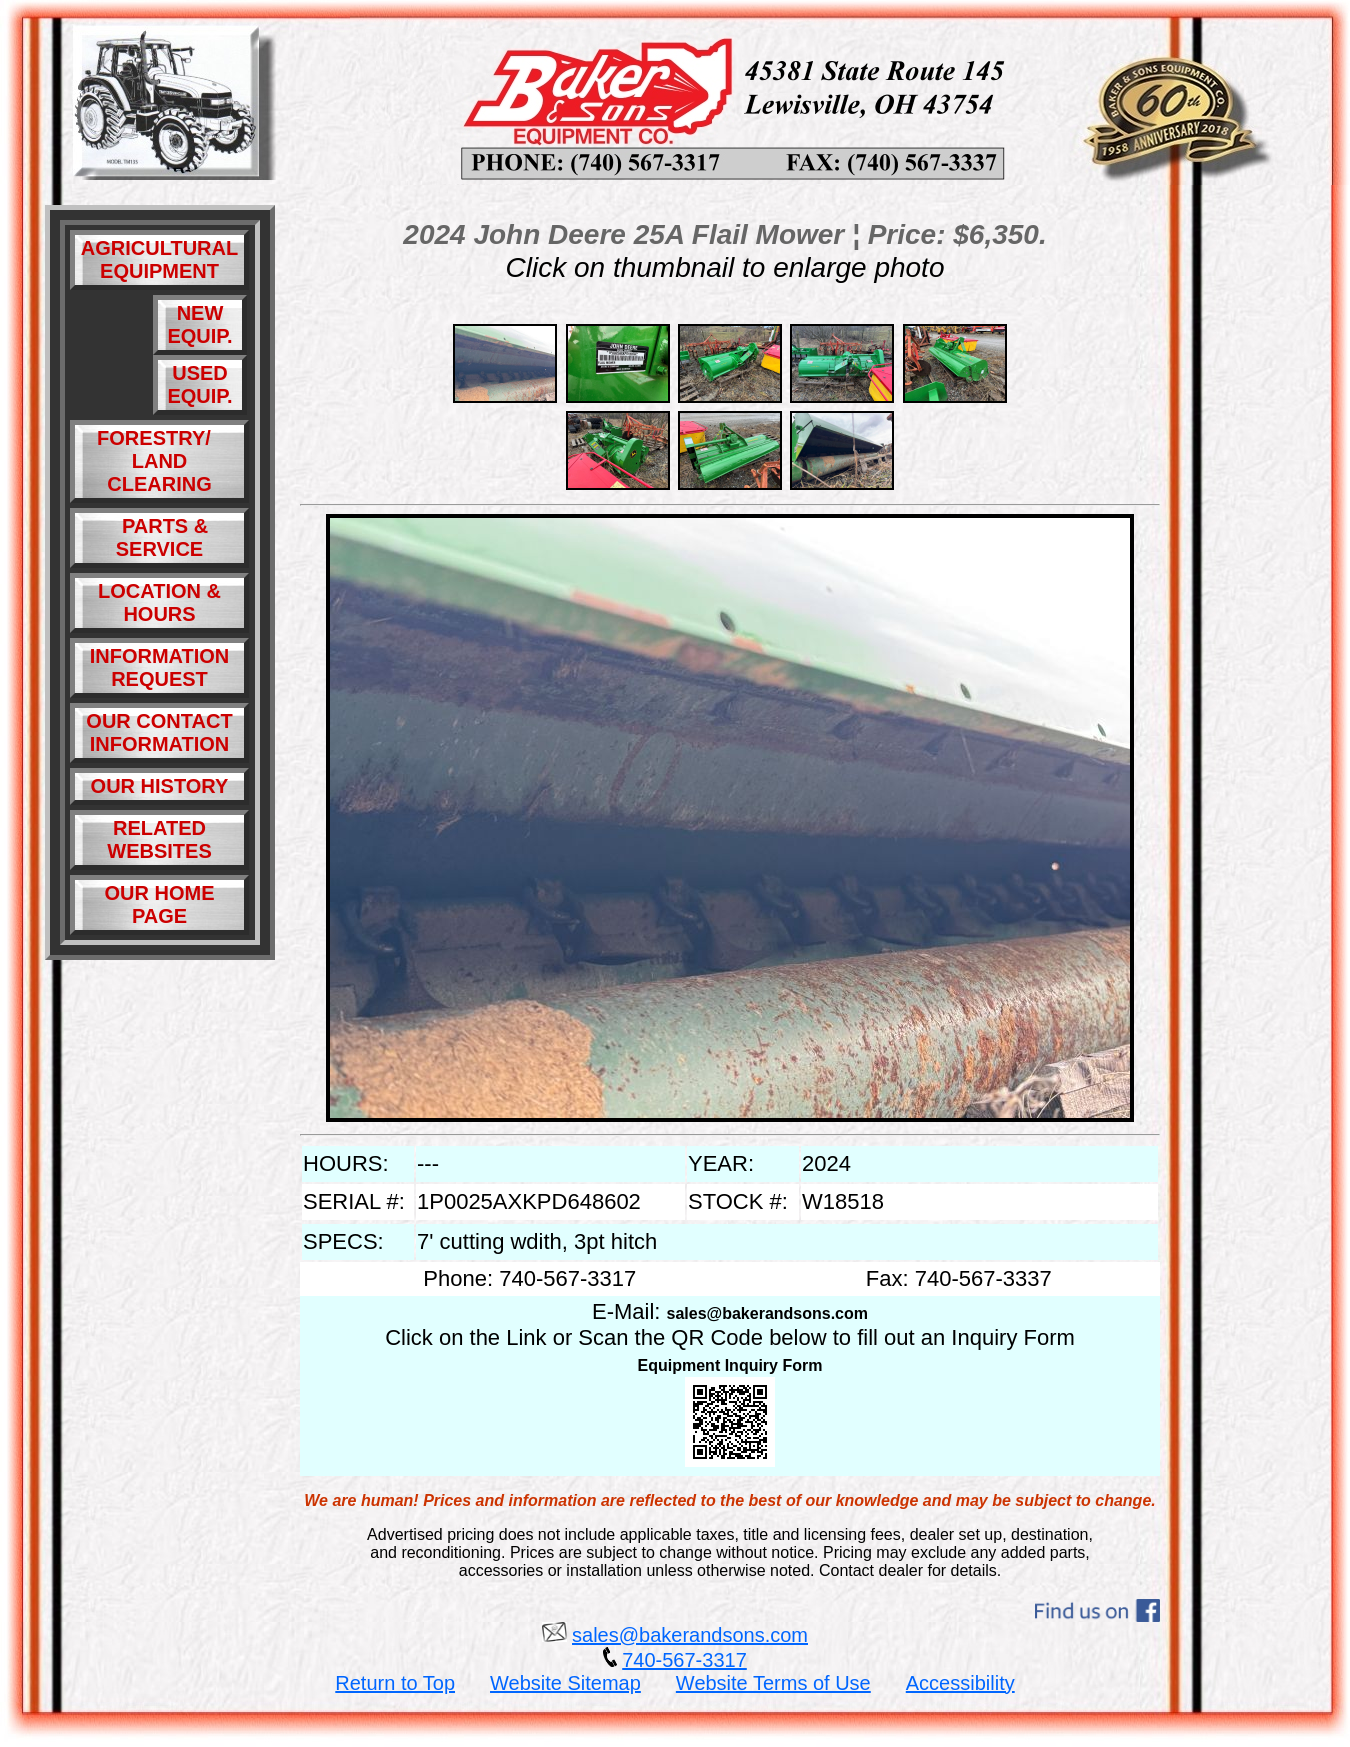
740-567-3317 (684, 1660)
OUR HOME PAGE (160, 904)
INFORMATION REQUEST (160, 667)
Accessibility (960, 1683)
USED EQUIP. (199, 384)
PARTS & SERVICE (159, 537)
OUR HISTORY (160, 786)
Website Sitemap (565, 1683)
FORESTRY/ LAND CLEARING (159, 461)
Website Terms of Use (773, 1683)
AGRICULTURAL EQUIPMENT (159, 259)
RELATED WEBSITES (159, 839)
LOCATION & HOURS (159, 602)
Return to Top (395, 1683)
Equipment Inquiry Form (730, 1365)
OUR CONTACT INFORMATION (159, 732)
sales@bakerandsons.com (767, 1313)
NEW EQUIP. (199, 324)
